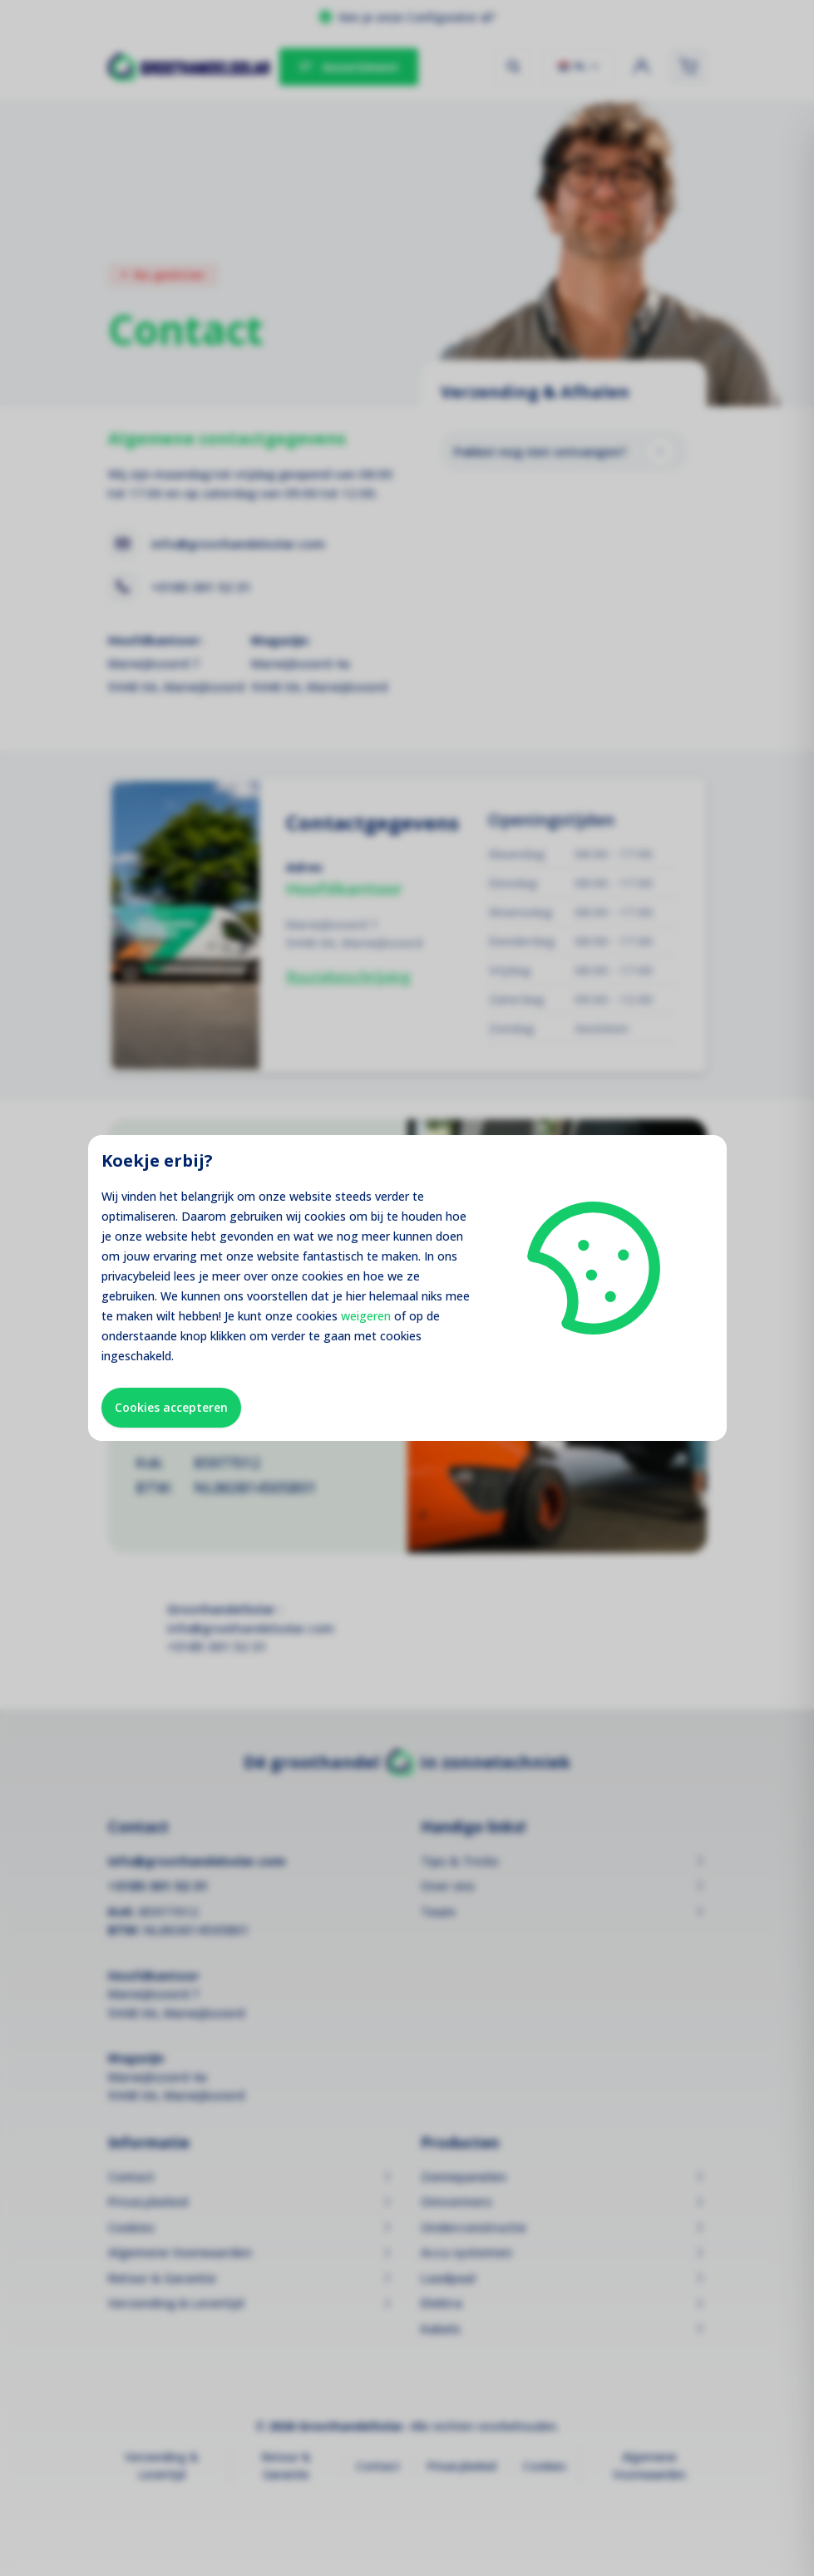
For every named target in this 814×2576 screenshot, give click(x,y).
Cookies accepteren (171, 1407)
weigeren (366, 1316)
